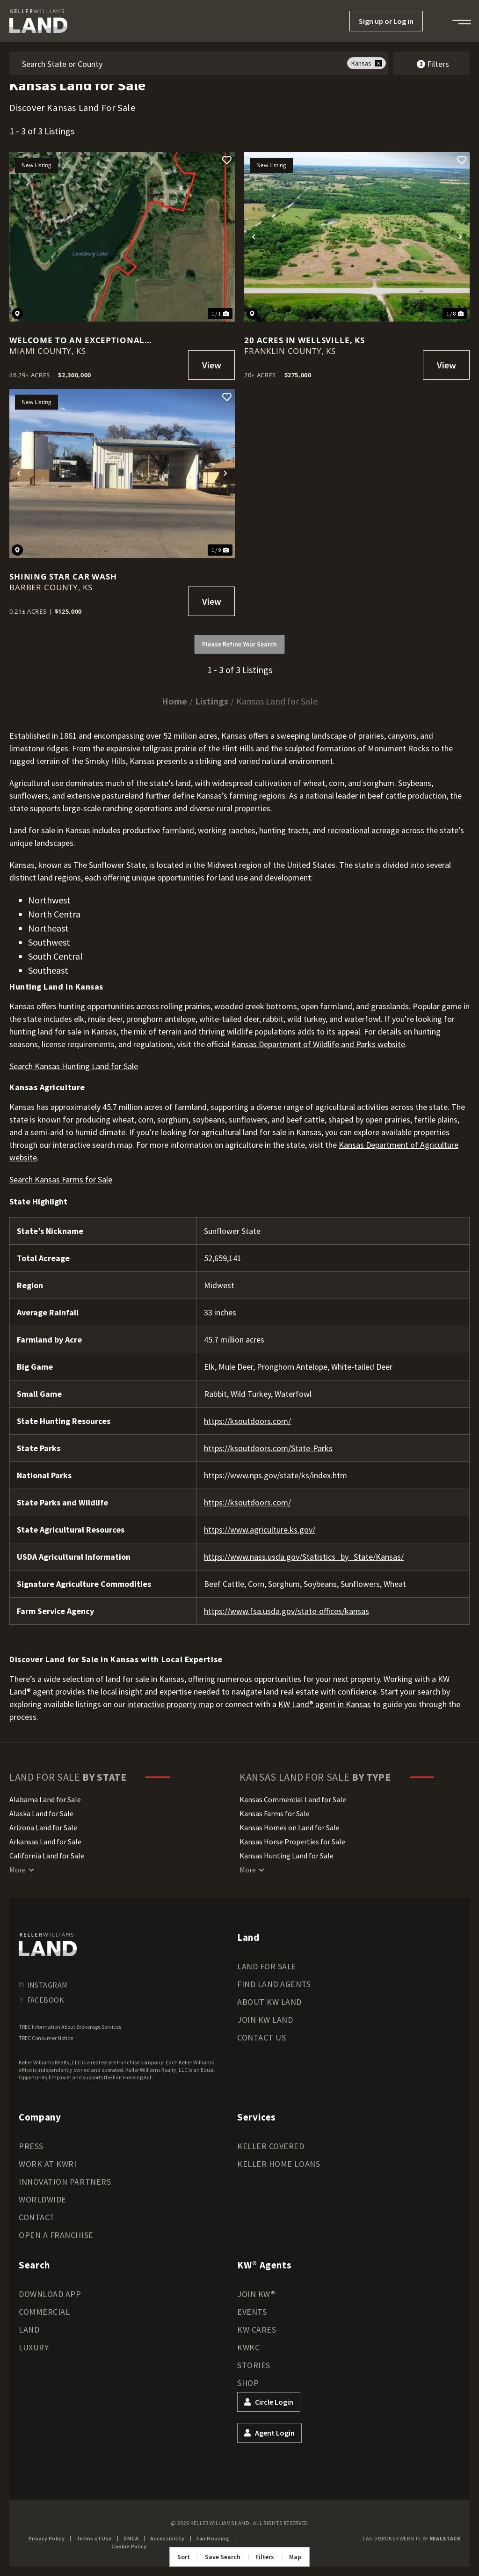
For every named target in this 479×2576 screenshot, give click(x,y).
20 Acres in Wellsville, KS (304, 340)
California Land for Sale (46, 1855)
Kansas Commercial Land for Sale (293, 1799)
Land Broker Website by (411, 2538)
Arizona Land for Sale (43, 1827)
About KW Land (269, 2001)
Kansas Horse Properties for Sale (292, 1841)
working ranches (226, 830)
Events (252, 2311)
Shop (248, 2383)
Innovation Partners (65, 2181)
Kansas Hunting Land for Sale (287, 1855)
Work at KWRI (47, 2163)
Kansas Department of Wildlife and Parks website (318, 1044)
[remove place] (378, 63)
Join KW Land (265, 2019)
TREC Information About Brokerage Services (70, 2026)
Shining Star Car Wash (63, 576)
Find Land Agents (274, 1984)
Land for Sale (267, 1966)
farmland (178, 830)
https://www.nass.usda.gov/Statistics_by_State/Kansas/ (304, 1556)
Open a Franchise (56, 2235)
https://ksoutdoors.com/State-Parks (268, 1448)
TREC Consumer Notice (46, 2037)
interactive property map (170, 1704)
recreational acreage (363, 830)
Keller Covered (271, 2146)
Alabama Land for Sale (45, 1799)
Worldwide (42, 2199)
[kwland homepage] (48, 1944)
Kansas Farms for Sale (275, 1813)
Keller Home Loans (278, 2163)
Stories (253, 2365)
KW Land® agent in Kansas (324, 1704)
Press (31, 2146)
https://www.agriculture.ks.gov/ (259, 1529)
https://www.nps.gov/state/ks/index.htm (275, 1475)
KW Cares (256, 2329)
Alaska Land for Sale (41, 1813)
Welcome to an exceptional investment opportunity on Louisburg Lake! (77, 340)
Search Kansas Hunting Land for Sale (73, 1066)
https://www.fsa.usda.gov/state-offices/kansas (286, 1611)
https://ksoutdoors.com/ (247, 1421)
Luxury (34, 2347)
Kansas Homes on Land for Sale (290, 1827)
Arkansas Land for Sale (45, 1841)
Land (29, 2329)
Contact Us (261, 2037)
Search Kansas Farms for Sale (60, 1179)
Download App (50, 2294)
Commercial (44, 2311)
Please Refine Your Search (239, 644)
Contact (37, 2217)
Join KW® (256, 2294)
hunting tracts (284, 830)
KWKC (248, 2347)
